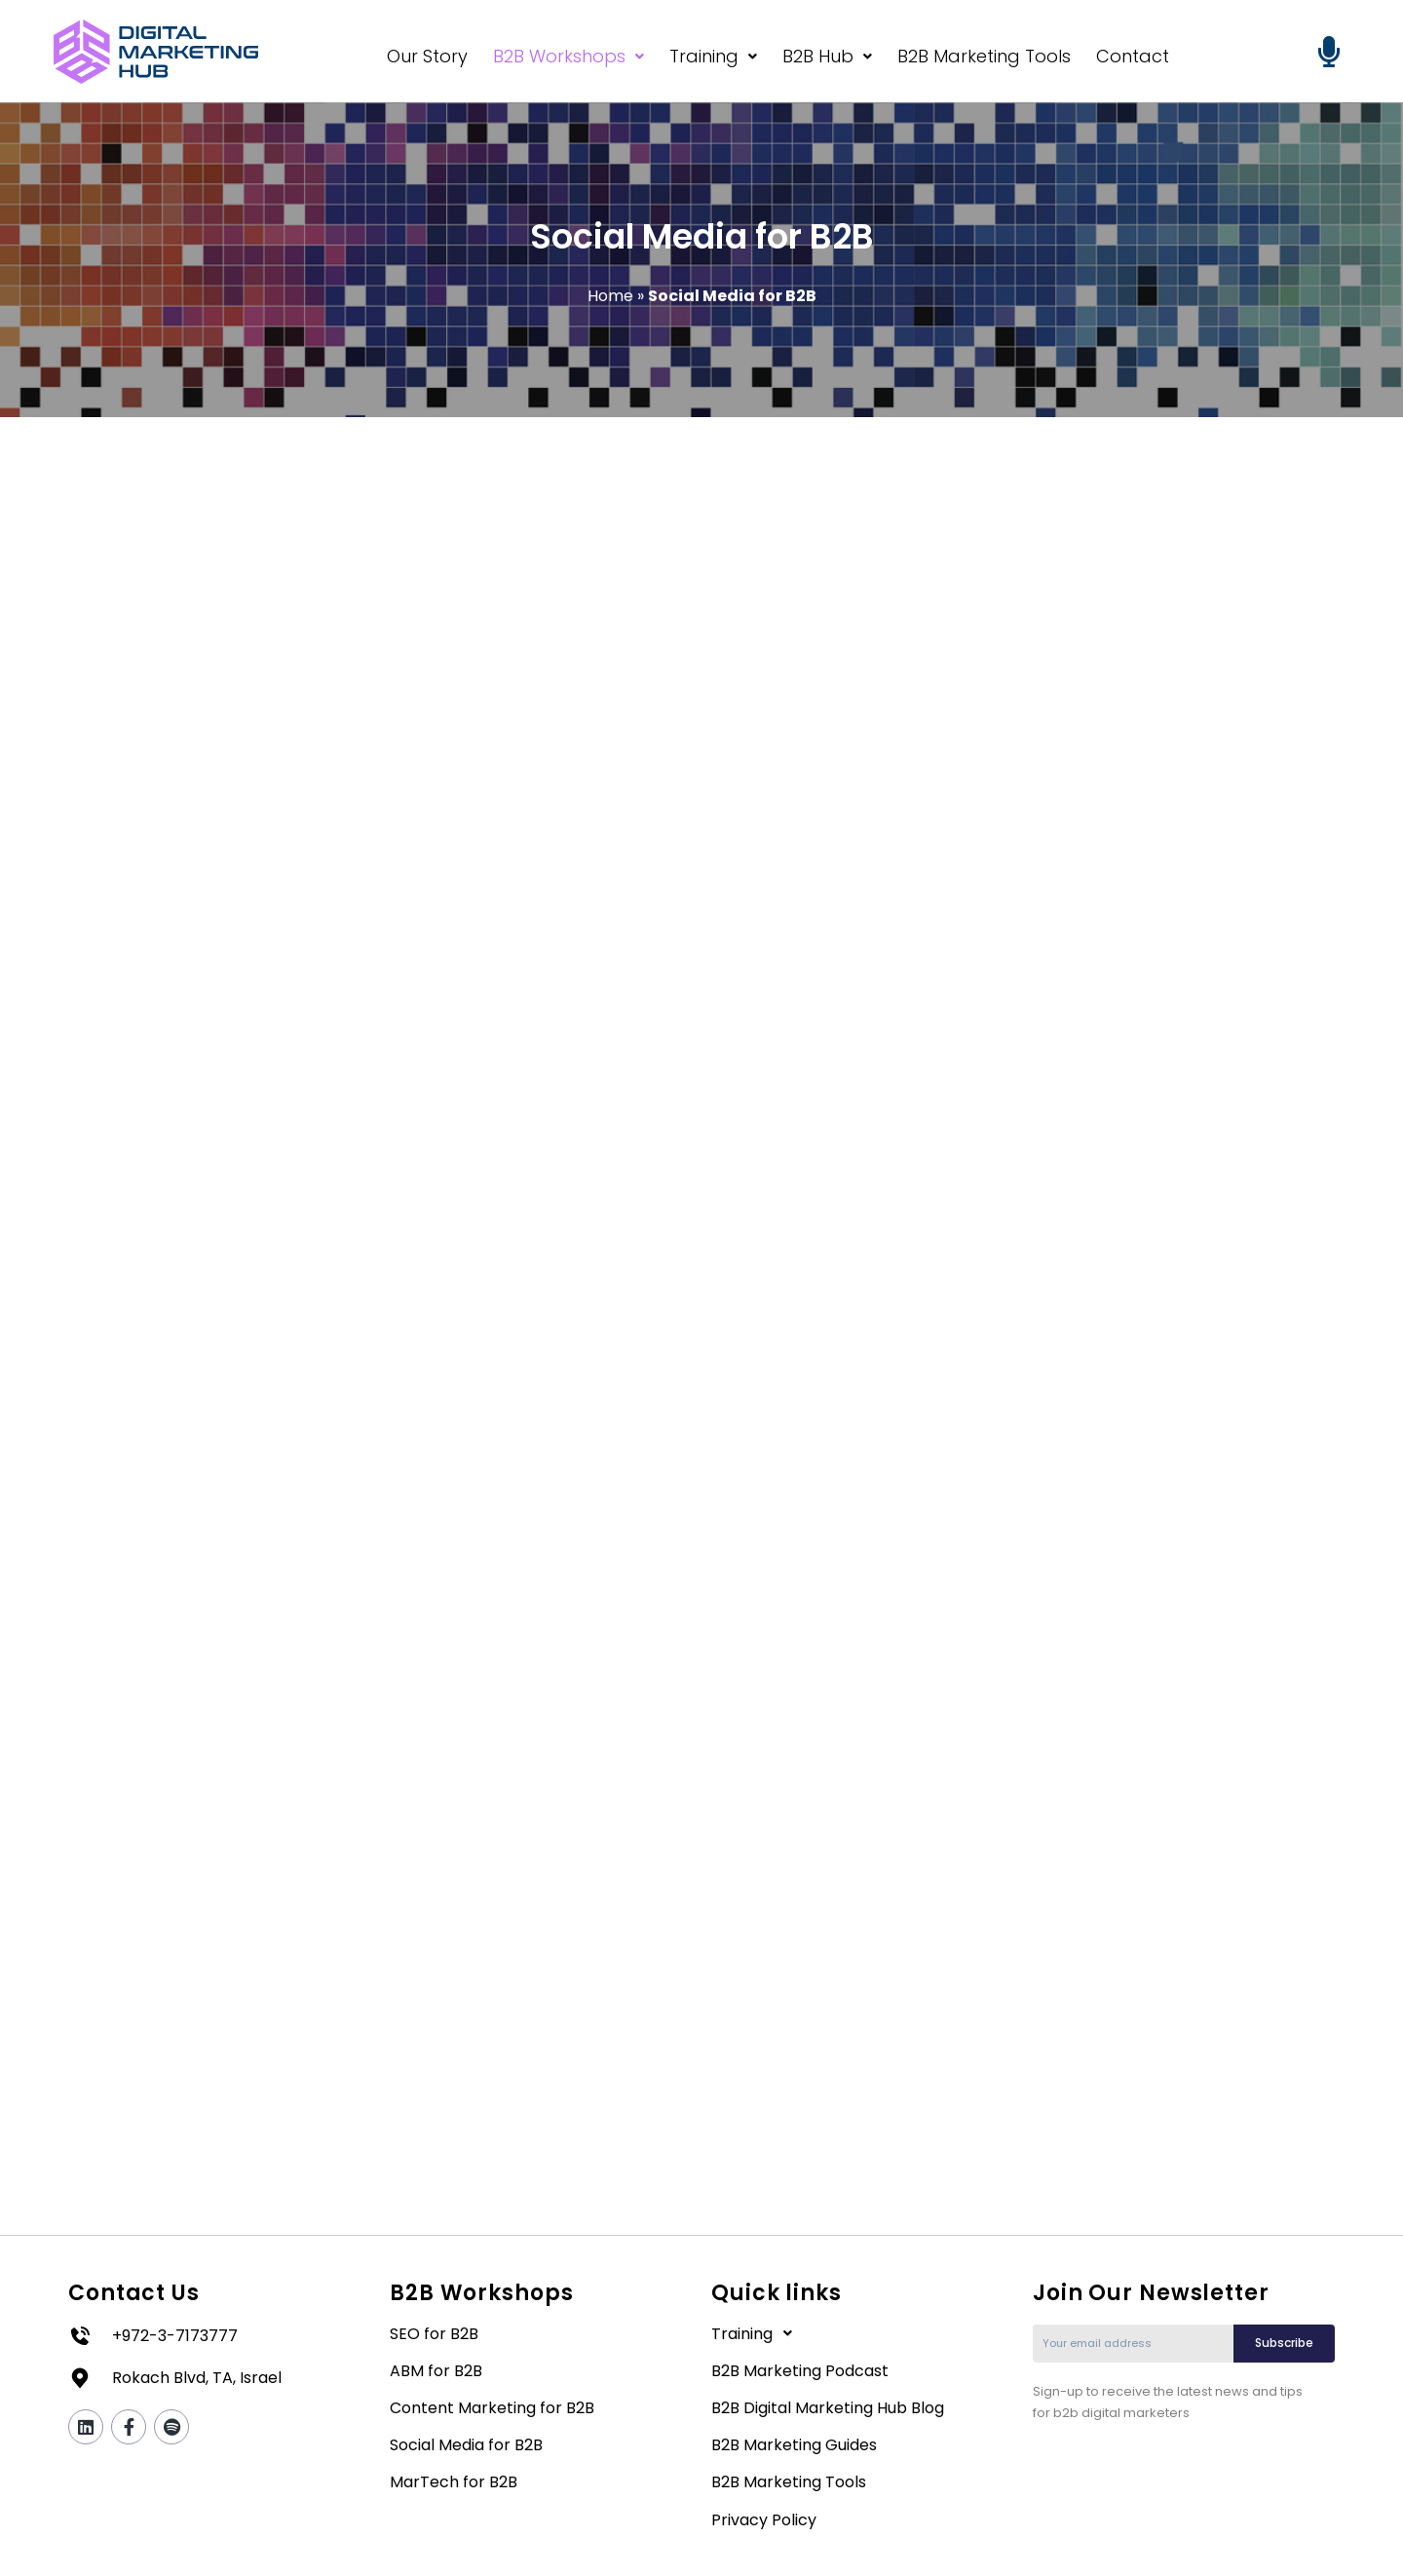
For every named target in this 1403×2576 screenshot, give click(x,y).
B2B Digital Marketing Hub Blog (827, 2410)
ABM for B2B (436, 2373)
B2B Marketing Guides (794, 2447)
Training (713, 56)
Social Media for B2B (466, 2447)
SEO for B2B (434, 2335)
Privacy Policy (763, 2521)
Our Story (427, 56)
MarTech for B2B (453, 2484)
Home (610, 296)
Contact (1132, 56)
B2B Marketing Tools (984, 56)
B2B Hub (827, 56)
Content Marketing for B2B (492, 2410)
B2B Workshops (568, 56)
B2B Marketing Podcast (800, 2373)
